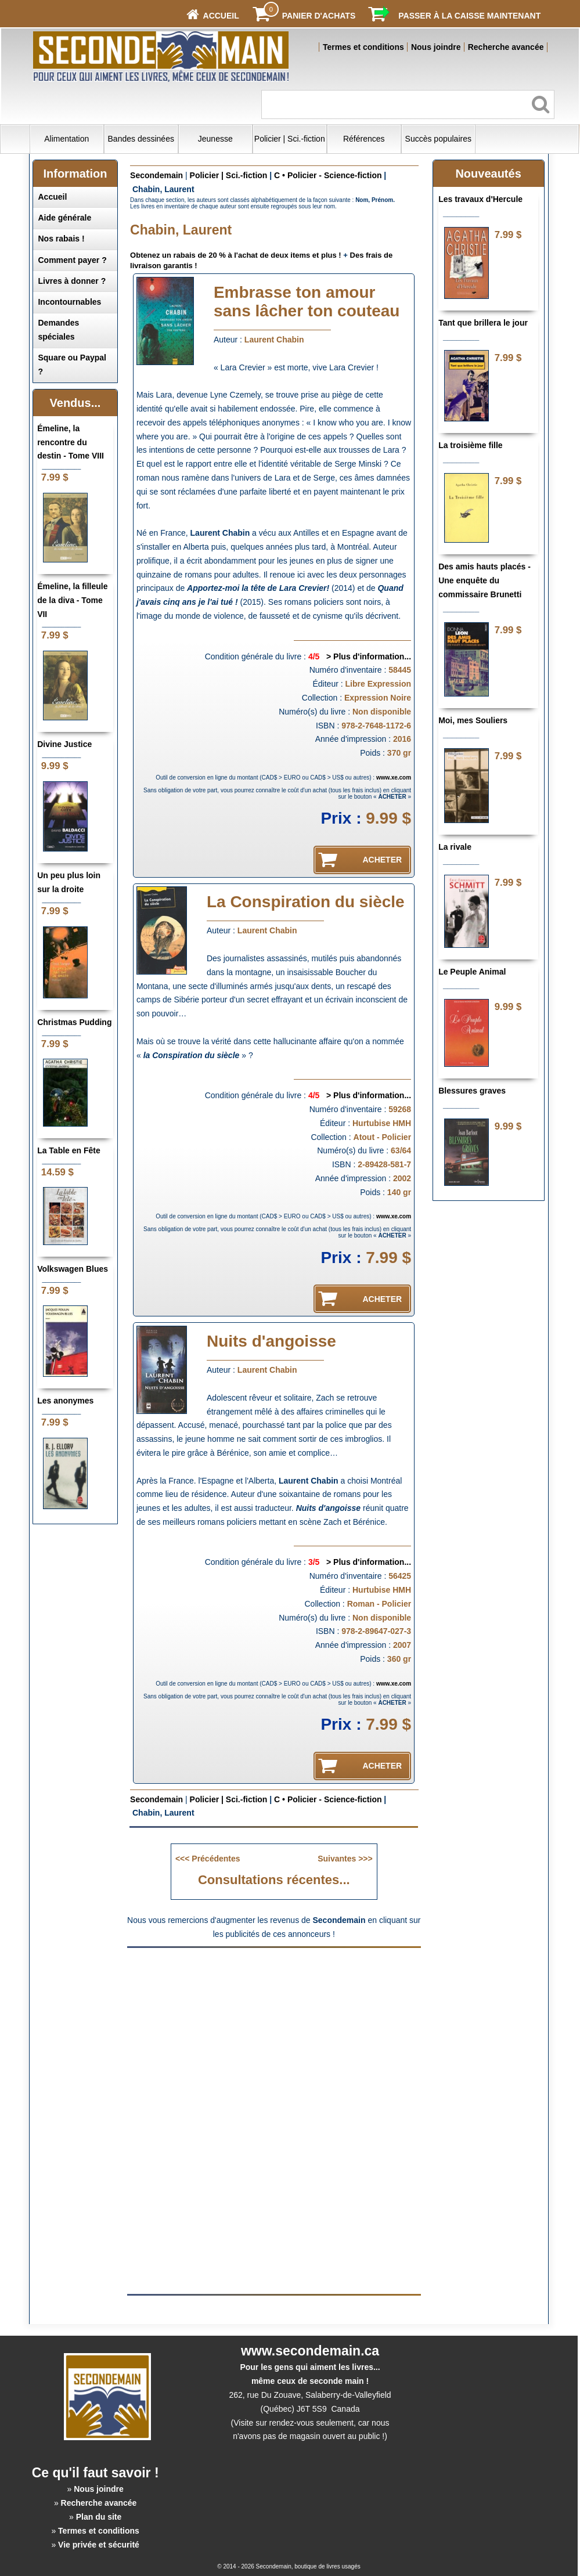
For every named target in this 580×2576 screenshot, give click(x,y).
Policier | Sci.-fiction (289, 138)
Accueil (52, 196)
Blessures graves (472, 1090)
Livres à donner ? (72, 281)
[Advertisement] (274, 2036)
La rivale (454, 847)
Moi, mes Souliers (472, 720)
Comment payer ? (72, 260)
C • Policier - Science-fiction (327, 175)
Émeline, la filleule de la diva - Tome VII (72, 600)
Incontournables (69, 301)
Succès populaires (438, 138)
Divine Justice (64, 744)
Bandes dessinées (141, 138)
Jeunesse (215, 138)
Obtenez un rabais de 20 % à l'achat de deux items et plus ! (235, 255)
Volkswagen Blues (72, 1268)
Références (364, 138)
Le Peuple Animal (472, 971)
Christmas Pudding (74, 1022)
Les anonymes (65, 1400)
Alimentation (66, 138)
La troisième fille (470, 445)
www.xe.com (393, 777)
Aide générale (64, 217)
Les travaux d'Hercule (480, 199)
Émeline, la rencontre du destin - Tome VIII (70, 442)
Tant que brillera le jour (483, 322)
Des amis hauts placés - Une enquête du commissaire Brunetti (484, 580)
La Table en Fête (68, 1150)
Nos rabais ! (61, 238)
